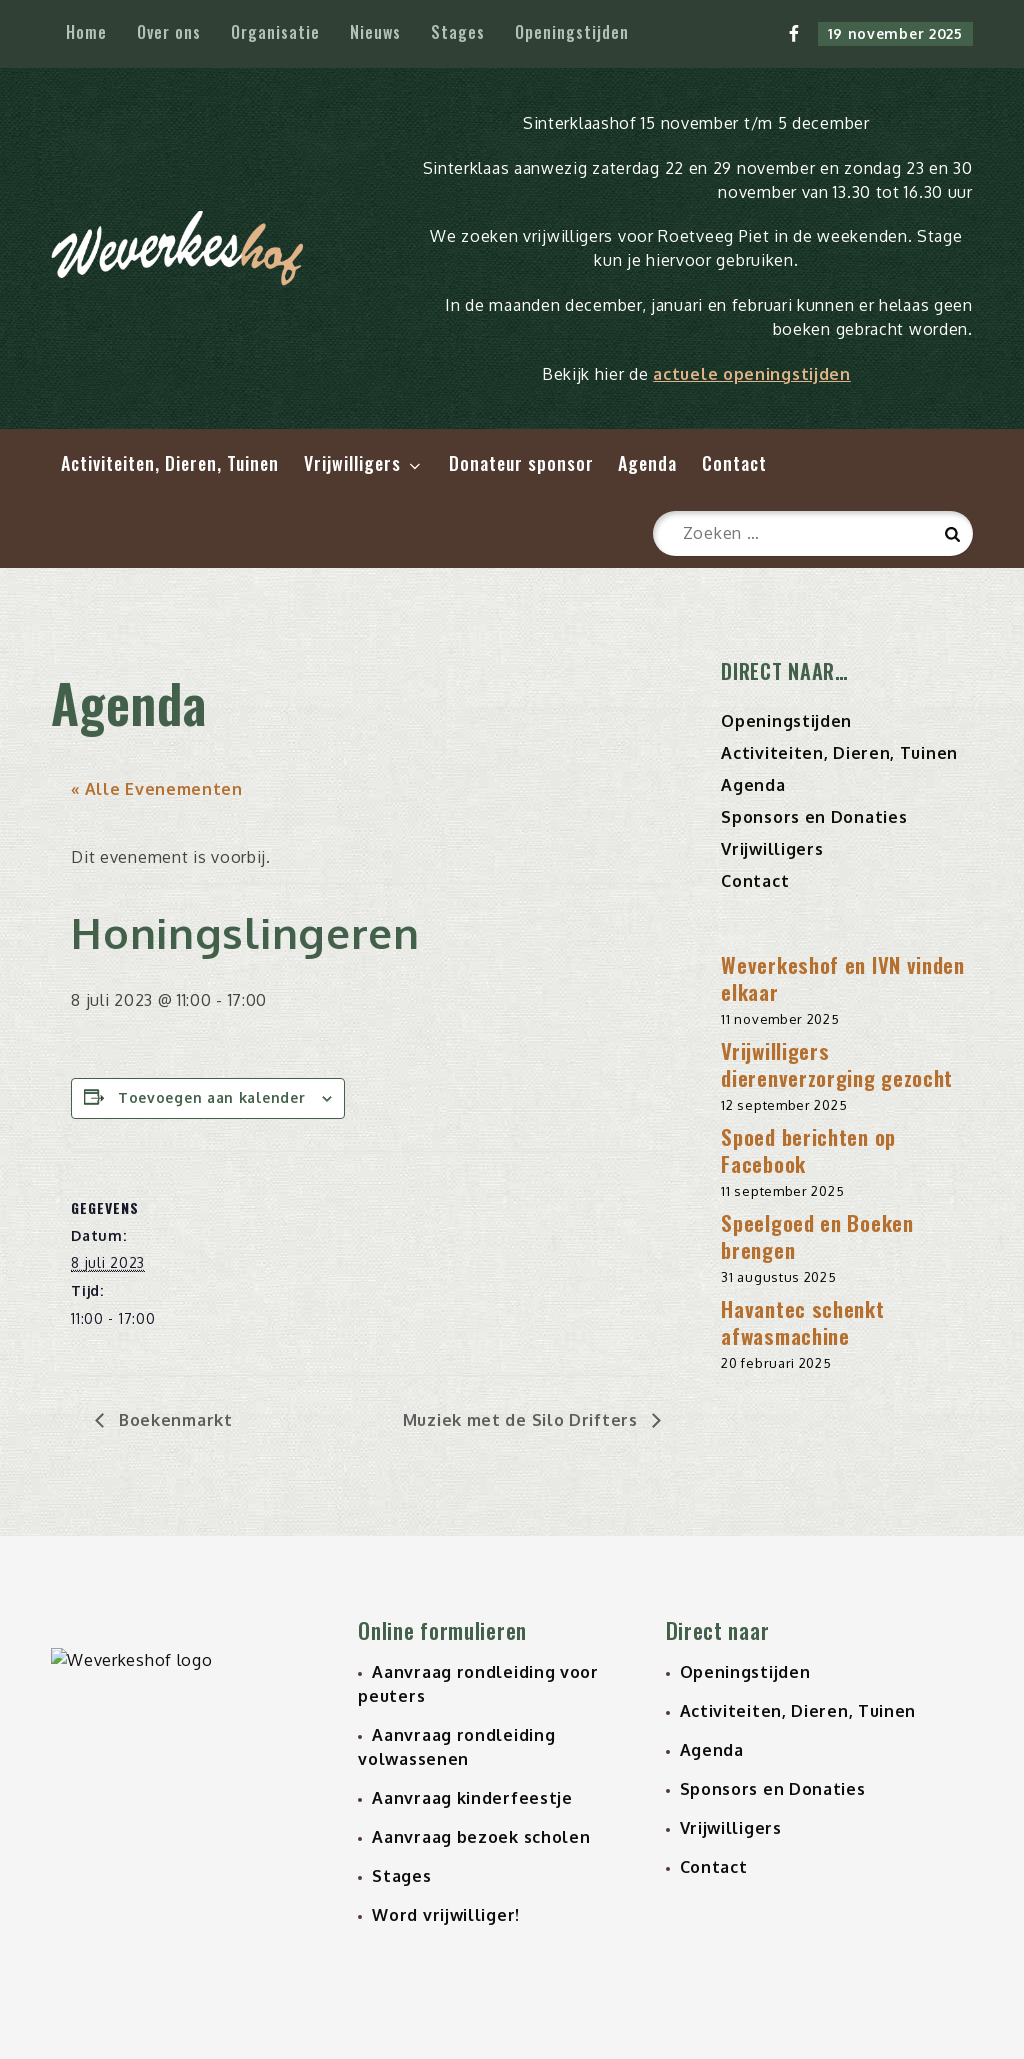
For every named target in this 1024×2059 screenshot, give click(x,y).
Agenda (647, 463)
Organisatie (275, 32)
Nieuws (375, 32)
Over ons (169, 32)
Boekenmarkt (173, 1420)
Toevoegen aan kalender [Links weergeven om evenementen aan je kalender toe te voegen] (211, 1097)
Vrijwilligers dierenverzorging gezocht (837, 1064)
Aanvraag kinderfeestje (472, 1798)
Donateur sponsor (521, 463)
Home (86, 32)
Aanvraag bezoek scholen (481, 1837)
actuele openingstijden (751, 374)
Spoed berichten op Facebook (808, 1150)
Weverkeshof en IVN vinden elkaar (843, 978)
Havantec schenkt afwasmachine (802, 1322)
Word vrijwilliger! (446, 1915)
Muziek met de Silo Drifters (523, 1420)
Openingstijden (572, 32)
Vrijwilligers (364, 463)
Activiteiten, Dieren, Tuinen (170, 463)
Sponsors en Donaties (814, 817)
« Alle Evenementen (157, 789)
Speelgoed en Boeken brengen (817, 1236)
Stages (458, 32)
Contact (734, 463)
